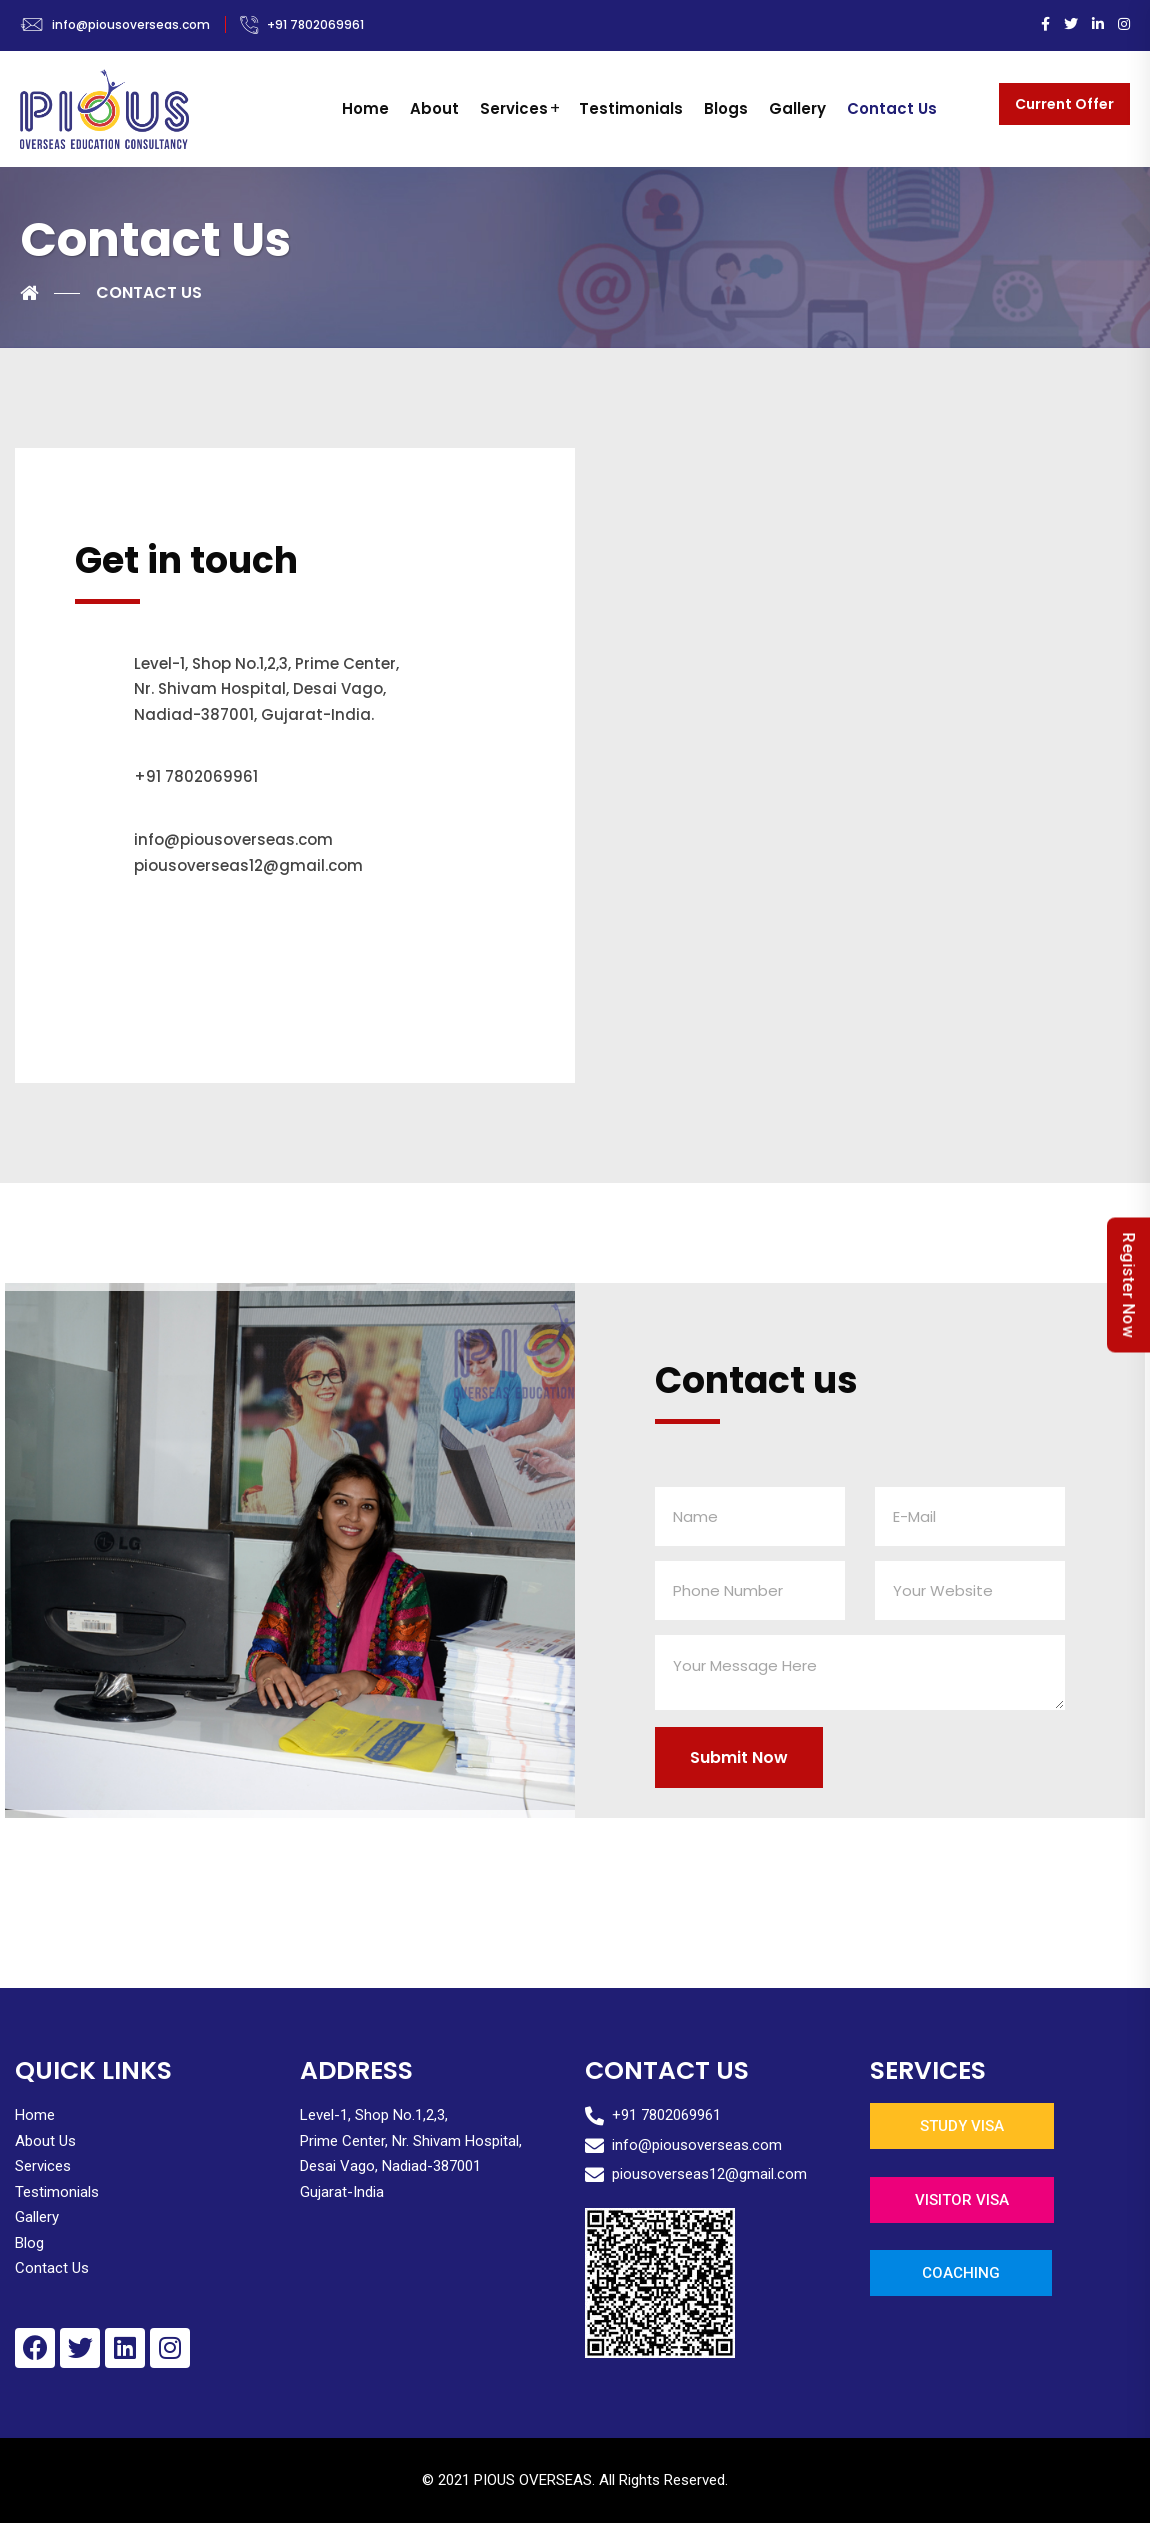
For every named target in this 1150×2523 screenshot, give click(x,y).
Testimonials (631, 108)
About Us (45, 2141)
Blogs (726, 108)
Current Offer (1064, 104)
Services (514, 108)
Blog (29, 2243)
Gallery (797, 108)
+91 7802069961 (315, 24)
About (434, 108)
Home (365, 108)
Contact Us (892, 108)
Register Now (1128, 1284)
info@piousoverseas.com (131, 24)
